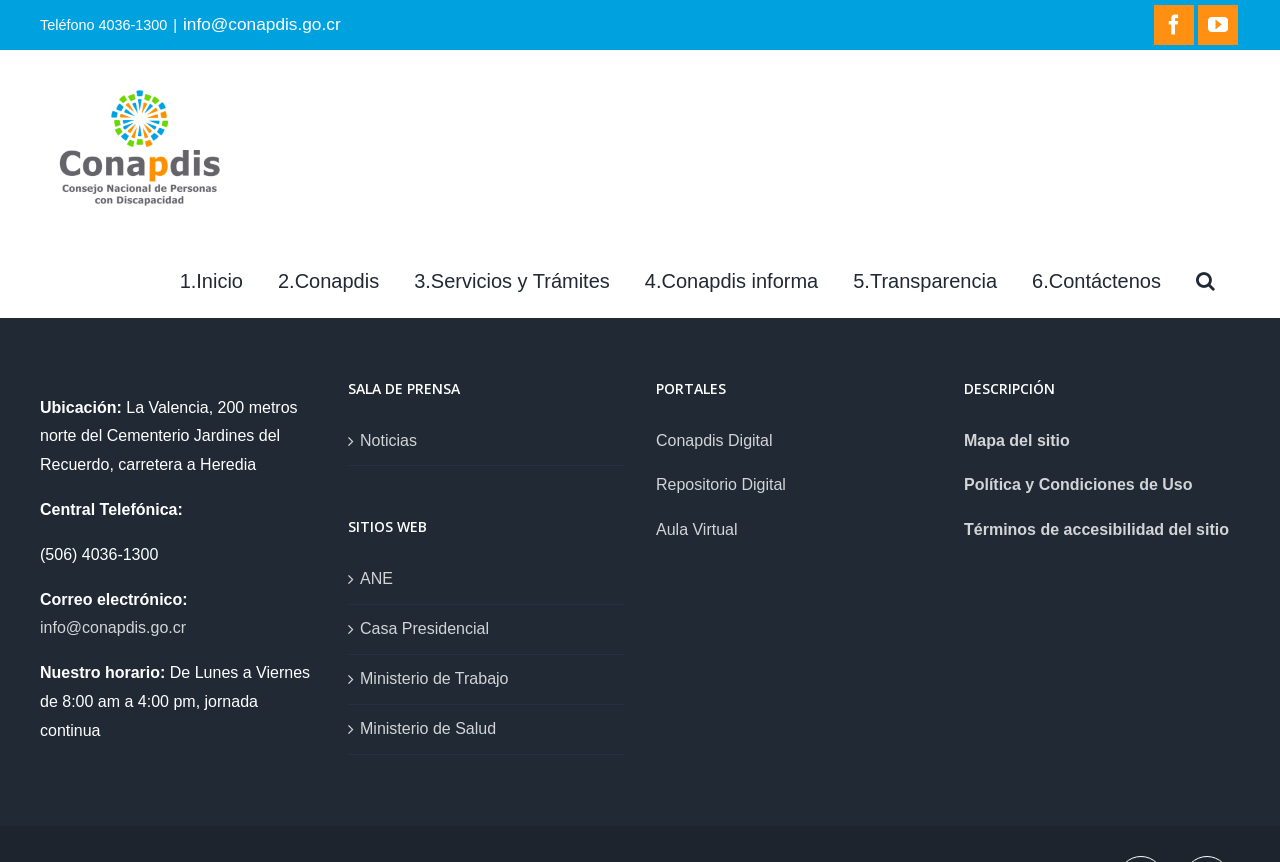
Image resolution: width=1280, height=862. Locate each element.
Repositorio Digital (721, 484)
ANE (376, 578)
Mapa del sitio (1017, 440)
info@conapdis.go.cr (262, 24)
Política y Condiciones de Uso (1078, 484)
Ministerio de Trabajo (434, 678)
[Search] (1205, 281)
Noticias (388, 440)
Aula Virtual (697, 529)
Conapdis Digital (714, 440)
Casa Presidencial (424, 628)
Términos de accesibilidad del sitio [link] (1096, 529)
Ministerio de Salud (428, 728)
